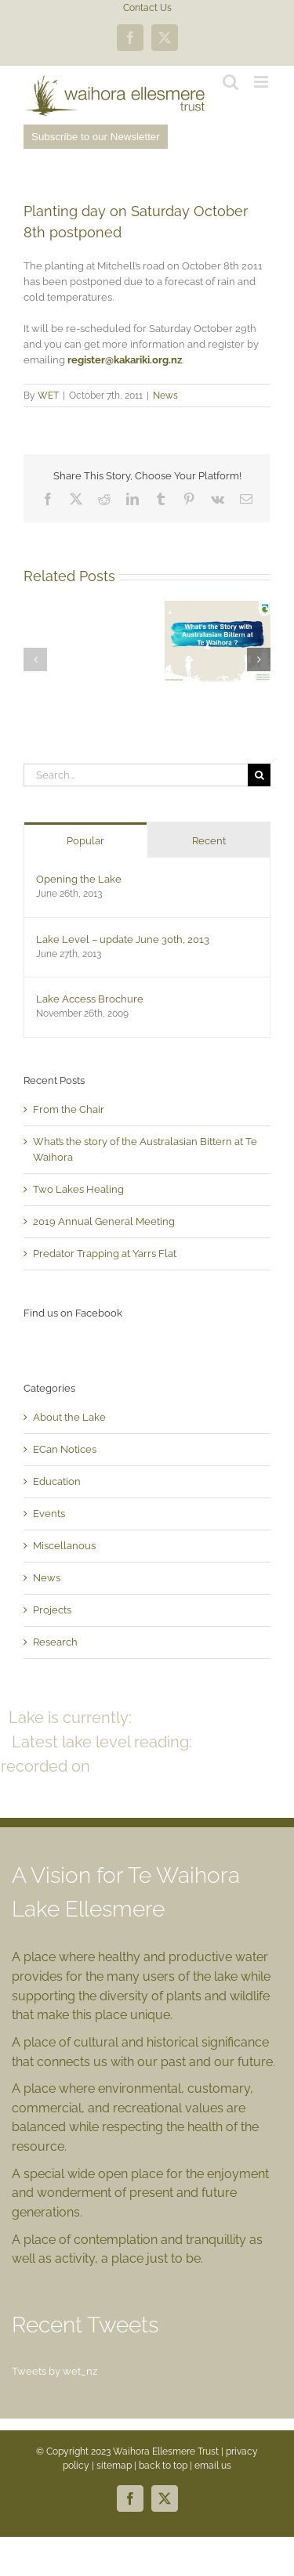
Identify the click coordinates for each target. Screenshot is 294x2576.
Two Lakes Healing (78, 1189)
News (165, 395)
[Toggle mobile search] (230, 82)
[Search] (259, 775)
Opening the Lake (79, 879)
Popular (85, 841)
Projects (52, 1610)
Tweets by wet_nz (54, 2371)
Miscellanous (64, 1546)
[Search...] (136, 775)
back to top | (166, 2465)
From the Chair (68, 1109)
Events (49, 1513)
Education (57, 1481)
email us (212, 2465)
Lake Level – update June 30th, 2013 (122, 939)
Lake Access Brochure (89, 999)
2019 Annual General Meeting (104, 1221)
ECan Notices (64, 1449)
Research (55, 1642)
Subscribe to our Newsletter (95, 137)
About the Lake (69, 1417)
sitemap (114, 2465)
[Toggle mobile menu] (262, 82)
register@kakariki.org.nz (124, 360)
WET (48, 395)
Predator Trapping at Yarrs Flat (104, 1253)
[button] (35, 659)
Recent (209, 841)
